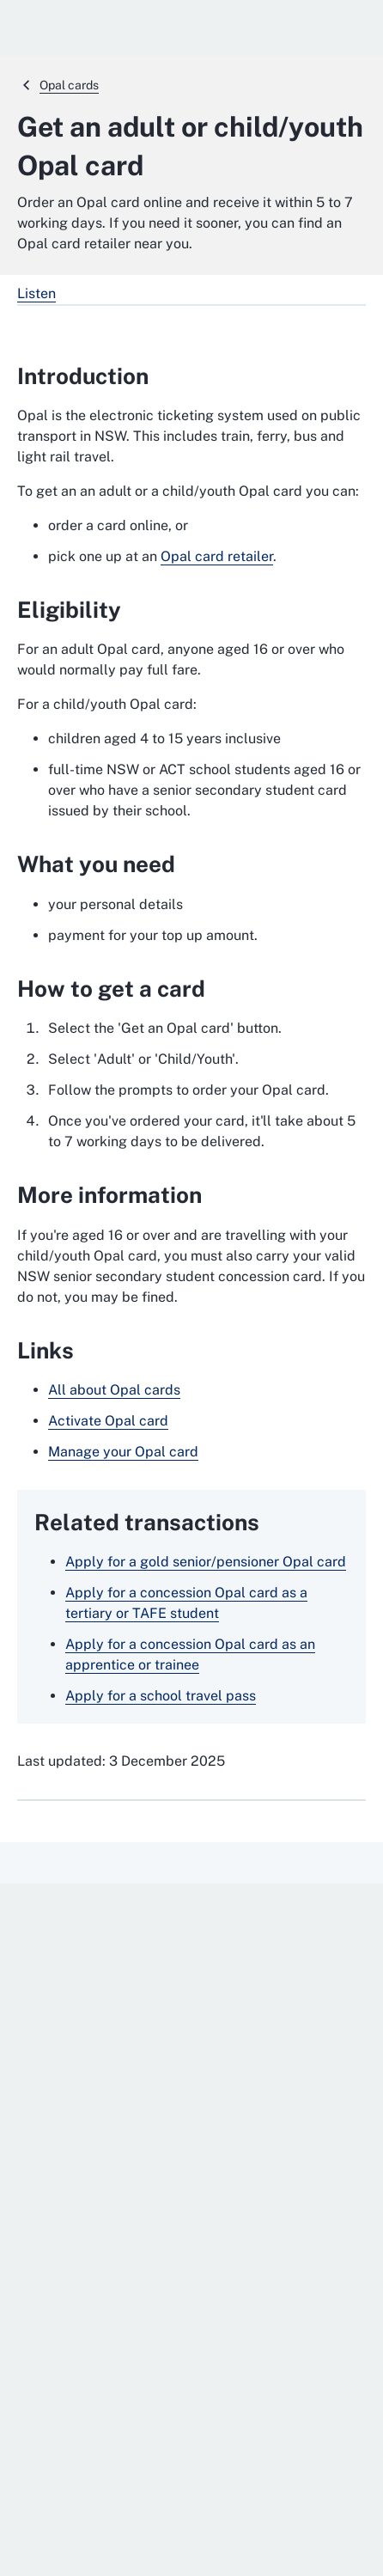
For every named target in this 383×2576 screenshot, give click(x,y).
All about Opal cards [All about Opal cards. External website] (114, 1390)
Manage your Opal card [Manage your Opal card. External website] (123, 1452)
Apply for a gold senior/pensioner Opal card (205, 1562)
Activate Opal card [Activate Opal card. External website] (108, 1421)
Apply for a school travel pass (160, 1696)
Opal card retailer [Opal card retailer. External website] (217, 556)
